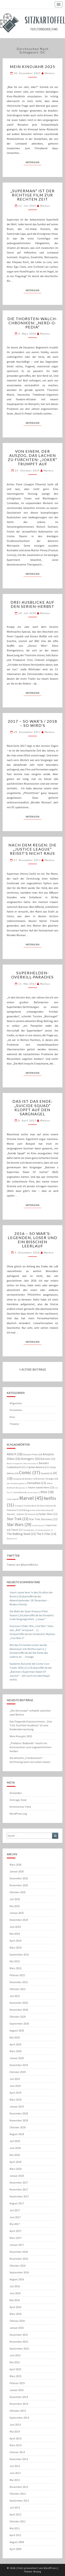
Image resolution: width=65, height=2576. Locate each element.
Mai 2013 (15, 2480)
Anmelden (16, 1793)
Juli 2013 (15, 2466)
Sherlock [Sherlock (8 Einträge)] (33, 1514)
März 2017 (15, 2238)
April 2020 (15, 2044)
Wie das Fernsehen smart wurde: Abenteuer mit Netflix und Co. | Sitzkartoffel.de (28, 1649)
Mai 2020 (15, 2037)
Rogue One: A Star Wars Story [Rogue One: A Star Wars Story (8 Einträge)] (39, 1510)
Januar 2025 (17, 1913)
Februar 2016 (17, 2320)
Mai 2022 (15, 1961)
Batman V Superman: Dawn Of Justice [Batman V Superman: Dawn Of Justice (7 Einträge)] (22, 1463)
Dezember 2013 (19, 2459)
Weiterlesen (33, 162)
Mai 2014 (15, 2431)
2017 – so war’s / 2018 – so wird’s (32, 723)
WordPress (50, 2568)
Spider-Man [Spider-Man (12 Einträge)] (48, 1514)
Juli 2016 (15, 2286)
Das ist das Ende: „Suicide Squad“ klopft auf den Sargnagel (32, 1107)
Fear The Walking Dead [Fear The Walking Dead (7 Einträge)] (17, 1483)
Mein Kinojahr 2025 (32, 66)
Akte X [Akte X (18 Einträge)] (14, 1454)
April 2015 (15, 2369)
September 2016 (19, 2272)
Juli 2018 (15, 2141)
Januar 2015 (17, 2390)
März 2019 (15, 2099)
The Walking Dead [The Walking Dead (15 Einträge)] (21, 1534)
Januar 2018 (17, 2175)
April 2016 (15, 2307)
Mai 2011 (15, 2528)
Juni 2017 (15, 2217)
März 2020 (15, 2051)
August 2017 (17, 2203)
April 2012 (15, 2514)
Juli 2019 (15, 2079)
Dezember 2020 (19, 2002)
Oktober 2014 (18, 2410)
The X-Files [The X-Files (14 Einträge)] (46, 1534)
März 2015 (15, 2376)
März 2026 (15, 1864)
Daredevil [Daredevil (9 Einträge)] (47, 1473)
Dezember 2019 (19, 2065)
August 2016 (17, 2279)
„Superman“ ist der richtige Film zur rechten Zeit (32, 194)
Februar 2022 (17, 1975)
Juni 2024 (15, 1926)
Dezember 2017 (19, 2182)
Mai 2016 (15, 2300)
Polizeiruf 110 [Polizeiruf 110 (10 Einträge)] (16, 1510)
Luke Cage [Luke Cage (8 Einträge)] (13, 1499)
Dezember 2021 (19, 1982)
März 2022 (15, 1968)
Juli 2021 (15, 1996)
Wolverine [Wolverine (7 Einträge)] (12, 1539)
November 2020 (19, 2009)
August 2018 (17, 2134)
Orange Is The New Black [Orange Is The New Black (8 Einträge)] (27, 1505)
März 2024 (15, 1947)
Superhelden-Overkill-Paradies (32, 974)
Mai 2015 (15, 2362)
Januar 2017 (17, 2244)
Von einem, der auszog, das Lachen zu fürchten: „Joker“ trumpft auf (32, 457)
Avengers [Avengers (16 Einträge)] (30, 1459)
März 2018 (15, 2168)
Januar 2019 (17, 2106)
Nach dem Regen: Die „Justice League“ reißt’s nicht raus (32, 849)
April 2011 (15, 2535)
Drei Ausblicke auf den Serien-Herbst (32, 604)
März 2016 (15, 2314)
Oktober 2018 (18, 2127)
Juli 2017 (15, 2210)
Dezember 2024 (19, 1920)
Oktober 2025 (18, 1892)
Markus (50, 73)
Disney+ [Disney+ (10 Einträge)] (31, 1478)
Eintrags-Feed (18, 1800)
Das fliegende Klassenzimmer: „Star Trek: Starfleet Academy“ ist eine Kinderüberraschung (31, 1725)
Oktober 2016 (18, 2265)
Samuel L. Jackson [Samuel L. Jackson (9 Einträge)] (17, 1514)
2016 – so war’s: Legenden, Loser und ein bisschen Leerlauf (32, 1239)
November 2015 (19, 2341)
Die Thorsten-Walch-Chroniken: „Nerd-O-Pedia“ (32, 322)
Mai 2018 (15, 2155)
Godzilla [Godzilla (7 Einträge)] (22, 1488)
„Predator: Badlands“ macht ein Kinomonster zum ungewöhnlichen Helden (30, 1747)
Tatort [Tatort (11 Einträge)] (17, 1529)
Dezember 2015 (19, 2334)
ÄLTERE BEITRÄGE (32, 1369)
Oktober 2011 (18, 2521)
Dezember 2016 (19, 2251)
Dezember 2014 (19, 2397)
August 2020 (17, 2030)
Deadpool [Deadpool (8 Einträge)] (18, 1478)
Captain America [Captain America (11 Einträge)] (38, 1467)
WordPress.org (18, 1813)
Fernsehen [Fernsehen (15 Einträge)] (36, 1483)
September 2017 (19, 2196)
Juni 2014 (15, 2424)
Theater (14, 1424)
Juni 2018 (15, 2148)
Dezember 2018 (19, 2113)
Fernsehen (16, 1410)
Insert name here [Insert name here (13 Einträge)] (41, 1487)
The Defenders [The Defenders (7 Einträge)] (30, 1530)
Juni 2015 (15, 2355)
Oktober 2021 (18, 1989)
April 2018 (15, 2162)
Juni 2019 (15, 2086)
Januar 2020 (17, 2058)
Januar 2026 (17, 1871)
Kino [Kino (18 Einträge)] (47, 1492)
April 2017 (15, 2231)
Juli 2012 (15, 2507)
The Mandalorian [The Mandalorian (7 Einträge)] (45, 1530)
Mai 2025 (15, 1906)
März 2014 (15, 2445)
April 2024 (15, 1940)
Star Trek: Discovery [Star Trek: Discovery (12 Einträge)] (43, 1519)
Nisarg (37, 2571)
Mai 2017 (15, 2224)
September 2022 (19, 1954)
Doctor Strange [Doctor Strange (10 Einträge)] (48, 1478)
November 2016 (19, 2258)
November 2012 (19, 2487)
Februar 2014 (17, 2452)
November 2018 (19, 2120)
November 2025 (19, 1885)
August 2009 (17, 2542)
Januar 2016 (17, 2327)
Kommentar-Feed (20, 1806)
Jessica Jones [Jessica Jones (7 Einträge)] (33, 1492)
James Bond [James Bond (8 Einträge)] (20, 1492)
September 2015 (19, 2348)
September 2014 (19, 2417)
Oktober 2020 (18, 2016)
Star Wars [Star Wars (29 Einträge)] (19, 1524)
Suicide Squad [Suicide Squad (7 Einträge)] (39, 1525)
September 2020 (19, 2023)
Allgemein (16, 1403)
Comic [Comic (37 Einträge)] (29, 1472)
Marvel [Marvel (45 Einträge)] (31, 1498)
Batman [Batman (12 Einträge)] (47, 1458)
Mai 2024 (15, 1933)
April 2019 (15, 2092)
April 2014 (15, 2438)
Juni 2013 (15, 2473)
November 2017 (19, 2189)
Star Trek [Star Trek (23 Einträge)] (17, 1518)
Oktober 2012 (18, 2493)
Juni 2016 (15, 2293)
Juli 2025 (15, 1899)
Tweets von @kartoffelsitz (22, 1564)
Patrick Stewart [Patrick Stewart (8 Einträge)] (48, 1505)
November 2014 (19, 2403)
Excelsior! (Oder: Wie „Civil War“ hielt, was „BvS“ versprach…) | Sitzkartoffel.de (32, 1630)
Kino (12, 1417)
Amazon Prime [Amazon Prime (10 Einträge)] (32, 1454)
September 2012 (19, 2500)
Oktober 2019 (18, 2072)
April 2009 (15, 2549)
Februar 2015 (17, 2383)
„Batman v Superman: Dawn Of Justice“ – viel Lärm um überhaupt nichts (30, 1675)
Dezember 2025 (19, 1878)
